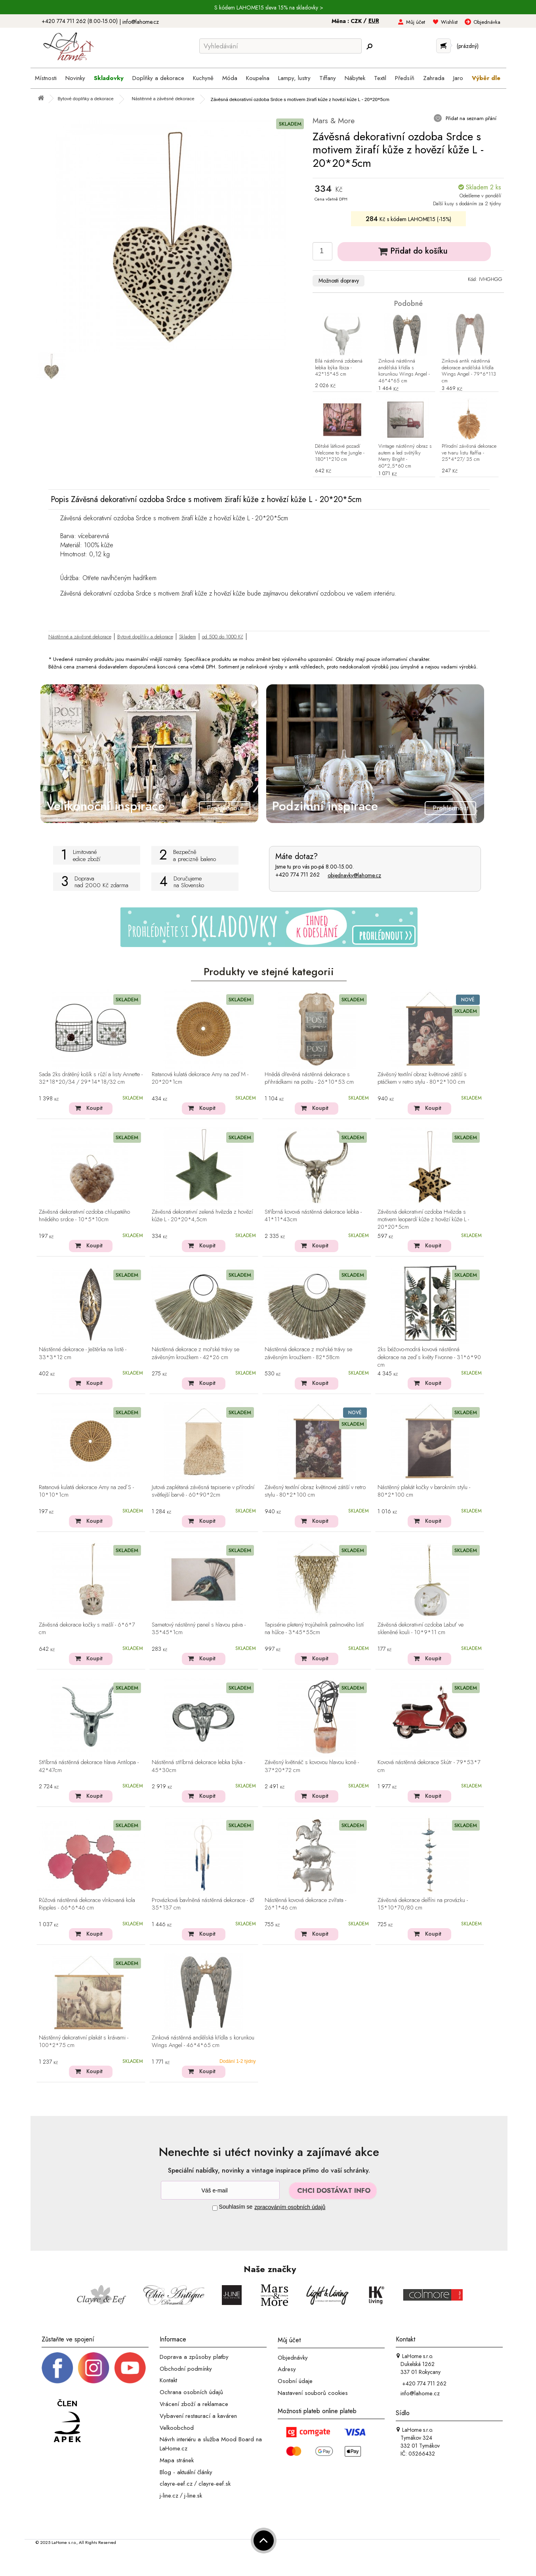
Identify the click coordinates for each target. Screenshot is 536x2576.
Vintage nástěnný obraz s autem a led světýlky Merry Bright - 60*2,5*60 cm (404, 456)
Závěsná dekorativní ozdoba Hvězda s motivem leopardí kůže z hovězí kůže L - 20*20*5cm (423, 1219)
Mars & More (334, 120)
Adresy (287, 2369)
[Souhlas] (214, 2208)
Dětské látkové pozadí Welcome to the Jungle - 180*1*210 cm (339, 453)
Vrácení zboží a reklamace (194, 2404)
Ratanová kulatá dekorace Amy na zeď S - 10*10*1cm (86, 1491)
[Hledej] (370, 46)
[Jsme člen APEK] (67, 2421)
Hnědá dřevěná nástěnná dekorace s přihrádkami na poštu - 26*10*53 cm (309, 1078)
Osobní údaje (295, 2381)
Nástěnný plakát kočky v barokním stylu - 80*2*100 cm (424, 1491)
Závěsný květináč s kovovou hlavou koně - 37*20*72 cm (312, 1766)
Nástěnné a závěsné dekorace (79, 636)
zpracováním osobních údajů (289, 2207)
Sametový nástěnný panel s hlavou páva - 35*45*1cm (199, 1628)
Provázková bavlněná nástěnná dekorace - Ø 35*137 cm (203, 1904)
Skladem (187, 636)
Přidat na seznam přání (470, 118)
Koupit (94, 1108)
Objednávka (486, 22)
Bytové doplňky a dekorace (145, 636)
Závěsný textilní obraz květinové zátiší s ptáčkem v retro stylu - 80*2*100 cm (422, 1078)
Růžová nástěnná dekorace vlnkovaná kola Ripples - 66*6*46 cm (87, 1904)
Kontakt (168, 2380)
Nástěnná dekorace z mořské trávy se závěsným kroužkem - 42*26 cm (195, 1353)
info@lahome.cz (140, 22)
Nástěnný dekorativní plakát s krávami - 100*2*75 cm (83, 2041)
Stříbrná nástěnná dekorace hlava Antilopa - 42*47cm (89, 1766)
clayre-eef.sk (214, 2483)
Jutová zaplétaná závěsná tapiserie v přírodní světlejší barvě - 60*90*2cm (203, 1491)
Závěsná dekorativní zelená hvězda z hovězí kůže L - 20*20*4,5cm (202, 1216)
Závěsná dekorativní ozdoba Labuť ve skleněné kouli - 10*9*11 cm (421, 1628)
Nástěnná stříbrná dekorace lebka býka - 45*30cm (198, 1766)
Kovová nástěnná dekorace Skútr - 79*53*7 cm (429, 1766)
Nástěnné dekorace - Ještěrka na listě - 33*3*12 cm (82, 1353)
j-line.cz (169, 2495)
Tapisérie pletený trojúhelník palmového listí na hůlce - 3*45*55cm (314, 1628)
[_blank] (130, 2367)
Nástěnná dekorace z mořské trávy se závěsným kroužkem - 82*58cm (308, 1353)
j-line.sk (193, 2495)
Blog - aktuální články (186, 2471)
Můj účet (415, 22)
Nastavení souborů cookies (313, 2393)
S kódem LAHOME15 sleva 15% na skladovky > (268, 7)
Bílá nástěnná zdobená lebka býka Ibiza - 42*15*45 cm (338, 368)
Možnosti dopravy (339, 281)
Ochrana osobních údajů (191, 2392)
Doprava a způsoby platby (194, 2357)
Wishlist (449, 22)
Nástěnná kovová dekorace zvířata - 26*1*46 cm (305, 1904)
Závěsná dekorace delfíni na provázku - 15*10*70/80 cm (423, 1904)
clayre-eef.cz (176, 2483)
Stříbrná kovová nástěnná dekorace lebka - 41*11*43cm (313, 1216)
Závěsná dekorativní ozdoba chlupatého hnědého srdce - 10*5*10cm (84, 1216)
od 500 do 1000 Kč (222, 636)
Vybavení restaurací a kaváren (198, 2416)
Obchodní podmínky (186, 2368)
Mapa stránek (177, 2460)
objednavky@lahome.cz (354, 875)
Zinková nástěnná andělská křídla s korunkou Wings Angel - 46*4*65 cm (404, 371)
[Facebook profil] (57, 2367)
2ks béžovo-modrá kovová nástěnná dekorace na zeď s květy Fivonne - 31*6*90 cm (429, 1357)
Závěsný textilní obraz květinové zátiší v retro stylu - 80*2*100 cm (315, 1491)
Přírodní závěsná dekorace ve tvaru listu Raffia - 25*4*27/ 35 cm (469, 453)
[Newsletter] (220, 2190)
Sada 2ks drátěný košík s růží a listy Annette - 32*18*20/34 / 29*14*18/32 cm (91, 1078)
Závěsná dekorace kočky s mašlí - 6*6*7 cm (87, 1628)
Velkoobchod (177, 2427)
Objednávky (293, 2357)
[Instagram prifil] (93, 2367)
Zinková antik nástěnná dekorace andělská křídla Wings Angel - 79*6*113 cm (469, 371)
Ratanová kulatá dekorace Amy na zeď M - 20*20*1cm (200, 1078)
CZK (357, 21)
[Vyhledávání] (280, 45)
